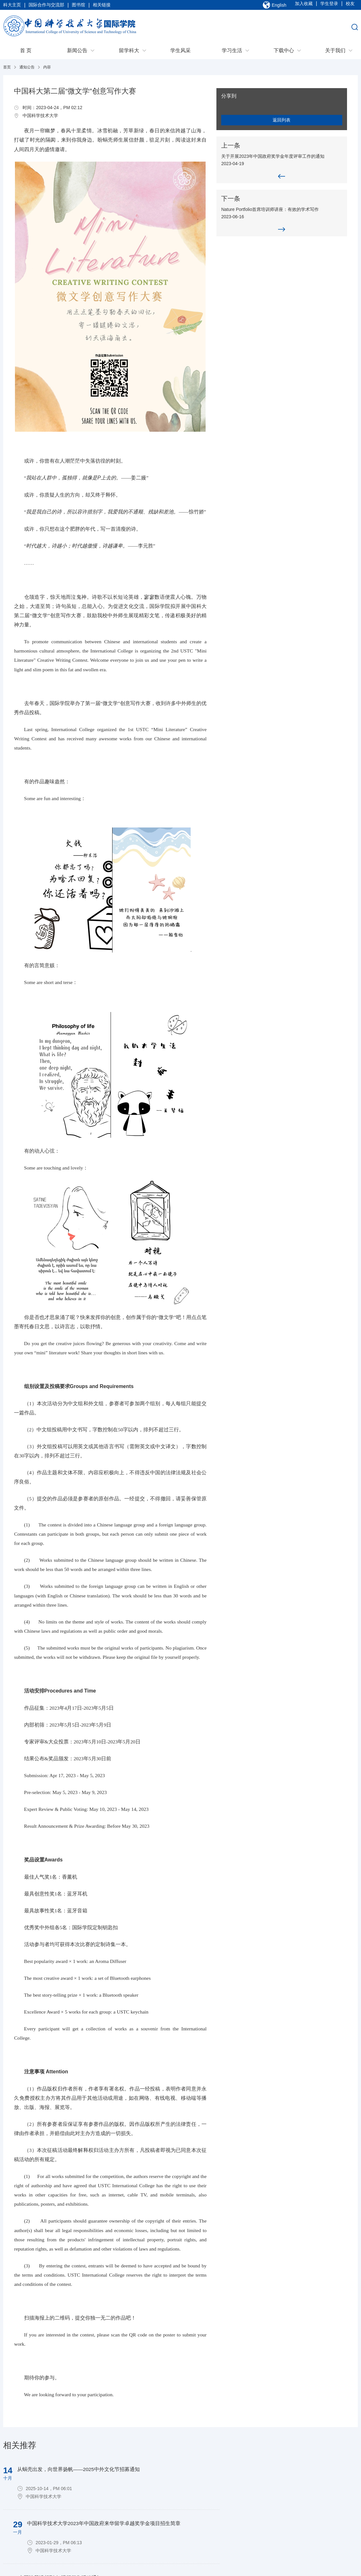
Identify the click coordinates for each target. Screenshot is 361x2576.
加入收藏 (304, 6)
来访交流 (214, 2513)
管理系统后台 (59, 2513)
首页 (7, 70)
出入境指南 (256, 2505)
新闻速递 (95, 2505)
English (279, 6)
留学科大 (129, 53)
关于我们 (335, 53)
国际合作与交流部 (46, 6)
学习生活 (232, 53)
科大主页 (12, 6)
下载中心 (284, 53)
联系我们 (15, 2513)
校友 (350, 6)
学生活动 (253, 2538)
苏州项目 (134, 2521)
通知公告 (27, 70)
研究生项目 (137, 2513)
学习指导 (253, 2513)
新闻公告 (77, 53)
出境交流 (214, 2505)
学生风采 (180, 53)
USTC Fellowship (143, 2538)
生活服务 (253, 2521)
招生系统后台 (59, 2505)
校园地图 (253, 2529)
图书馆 (78, 6)
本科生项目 (137, 2505)
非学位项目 (137, 2529)
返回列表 (308, 122)
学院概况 (15, 2505)
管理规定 (253, 2546)
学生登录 (329, 6)
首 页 (25, 53)
